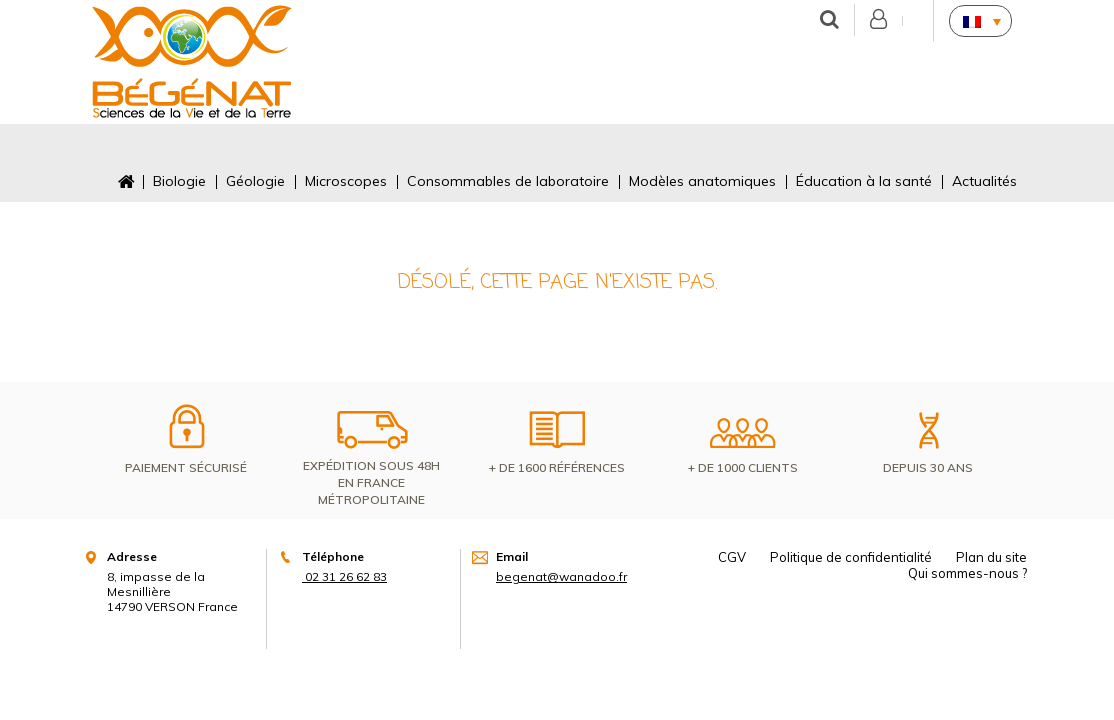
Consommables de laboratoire (508, 181)
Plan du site (991, 557)
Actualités (984, 181)
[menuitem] (980, 21)
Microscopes (346, 181)
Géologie (255, 181)
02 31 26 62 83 (344, 576)
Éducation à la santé (864, 181)
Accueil (125, 181)
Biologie (179, 181)
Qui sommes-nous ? (967, 573)
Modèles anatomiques (702, 181)
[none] (980, 21)
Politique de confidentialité (851, 557)
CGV (732, 557)
